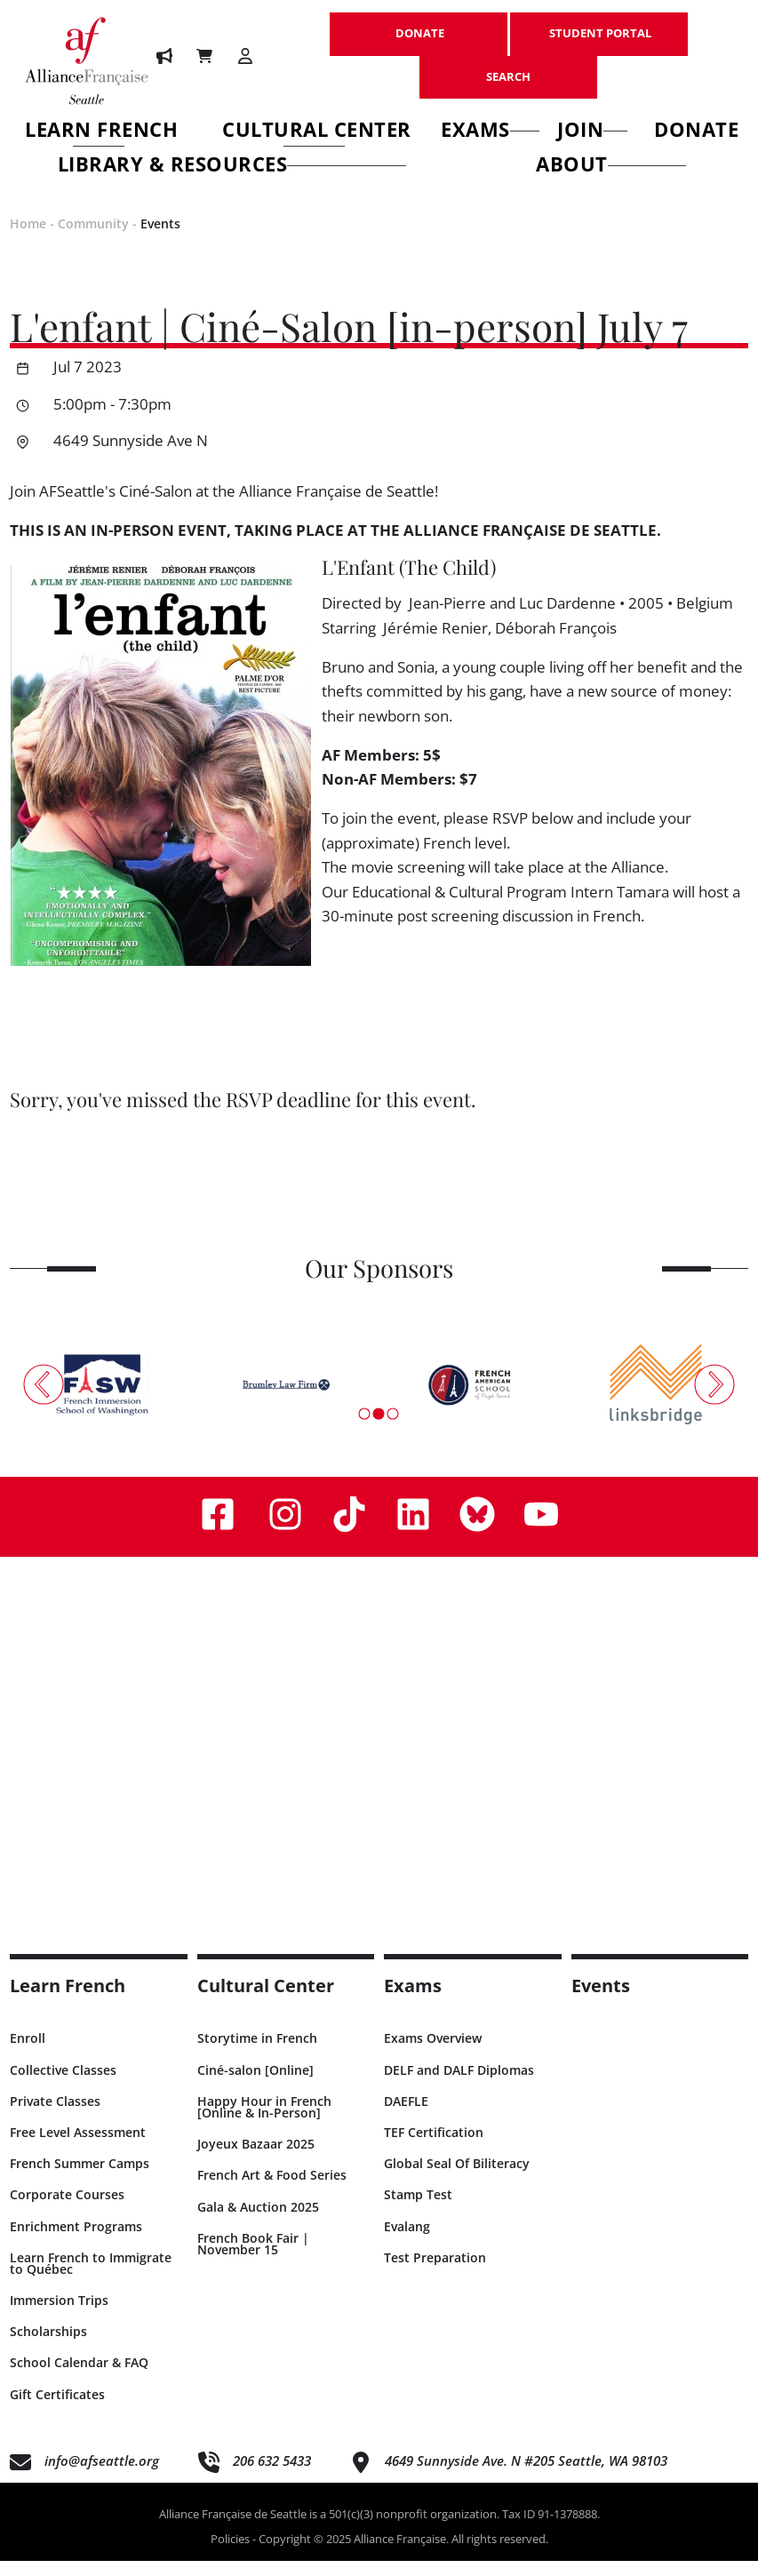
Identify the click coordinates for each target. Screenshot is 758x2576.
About (611, 166)
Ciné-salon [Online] (255, 2084)
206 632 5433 (272, 2475)
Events (160, 237)
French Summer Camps (79, 2178)
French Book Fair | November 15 (253, 2257)
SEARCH (508, 68)
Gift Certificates (57, 2408)
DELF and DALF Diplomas (459, 2084)
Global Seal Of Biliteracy (457, 2178)
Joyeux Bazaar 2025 (256, 2159)
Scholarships (48, 2346)
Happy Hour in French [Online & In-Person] (264, 2121)
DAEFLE (406, 2115)
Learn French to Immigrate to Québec (91, 2277)
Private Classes (55, 2115)
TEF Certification (433, 2146)
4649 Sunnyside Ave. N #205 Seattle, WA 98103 (526, 2475)
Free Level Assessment (78, 2146)
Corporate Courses (67, 2209)
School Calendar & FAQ (79, 2377)
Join (593, 132)
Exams (490, 132)
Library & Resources (232, 166)
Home (28, 237)
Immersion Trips (59, 2315)
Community (93, 237)
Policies (230, 2553)
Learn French (101, 132)
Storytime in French (257, 2053)
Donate (696, 132)
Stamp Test (418, 2209)
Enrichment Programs (76, 2240)
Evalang (407, 2240)
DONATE (418, 24)
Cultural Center (316, 132)
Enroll (27, 2053)
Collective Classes (63, 2084)
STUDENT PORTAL (599, 24)
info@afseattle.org (101, 2475)
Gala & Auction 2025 (258, 2221)
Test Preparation (435, 2271)
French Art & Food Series (272, 2190)
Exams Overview (433, 2053)
